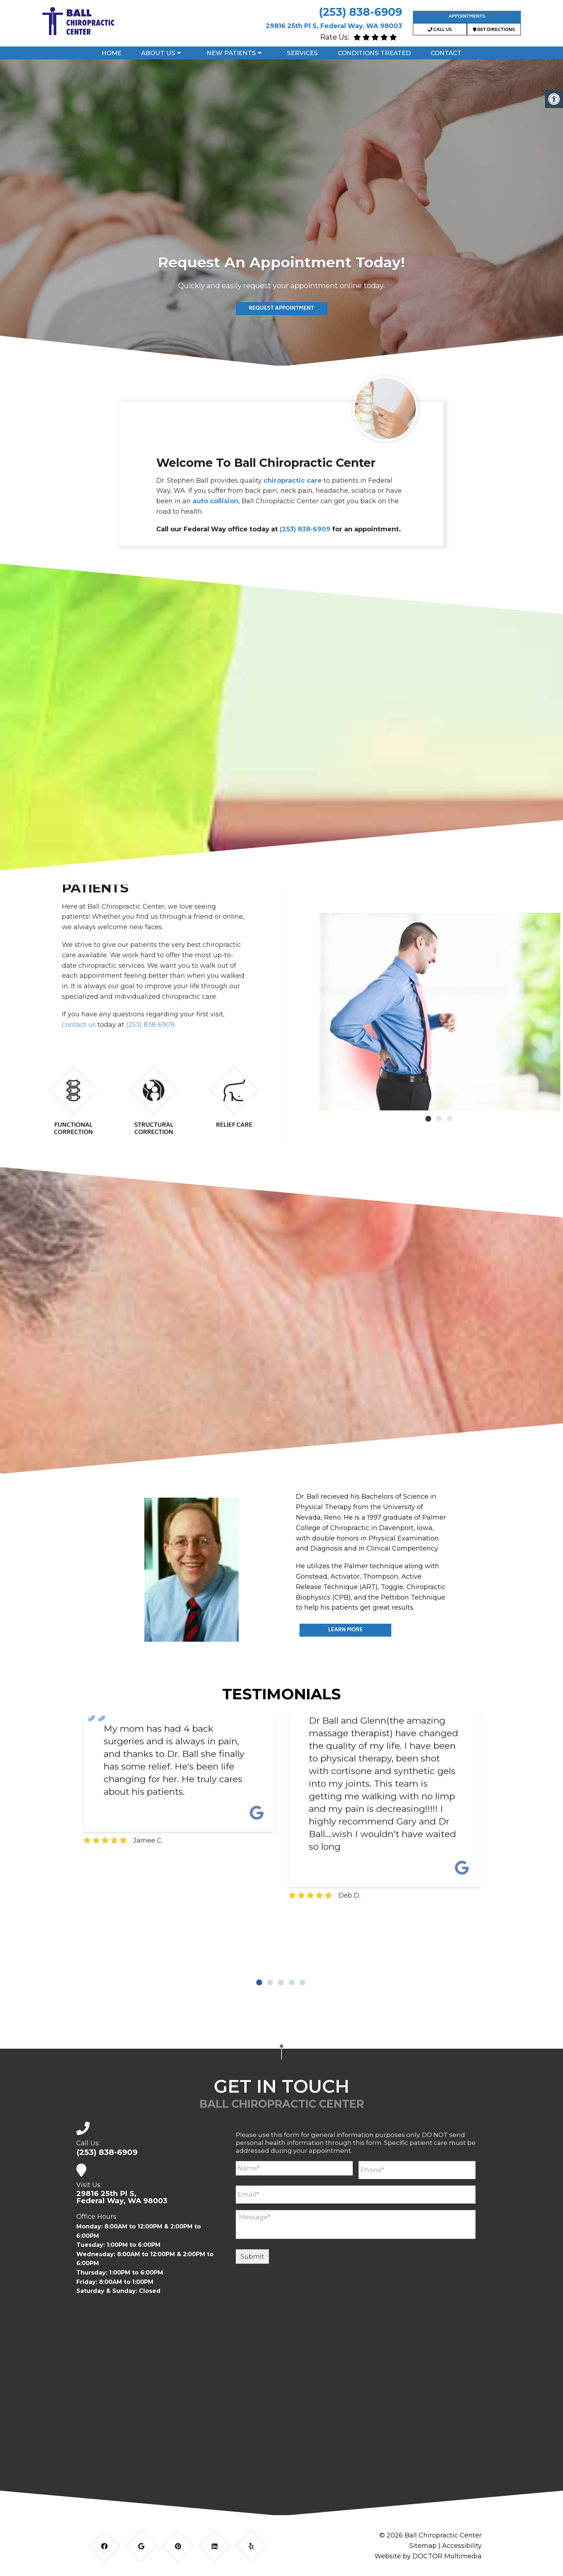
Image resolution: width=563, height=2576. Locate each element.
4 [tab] (291, 1982)
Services (302, 53)
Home (111, 53)
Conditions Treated (374, 53)
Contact (446, 53)
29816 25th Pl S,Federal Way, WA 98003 (121, 2197)
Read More (281, 316)
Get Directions (494, 30)
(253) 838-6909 (360, 12)
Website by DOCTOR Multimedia (428, 2556)
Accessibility (462, 2546)
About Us (158, 53)
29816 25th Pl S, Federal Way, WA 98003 (334, 26)
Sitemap (423, 2546)
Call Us (440, 30)
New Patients (231, 53)
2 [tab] (270, 1982)
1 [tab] (259, 1982)
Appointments (467, 17)
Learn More (345, 1629)
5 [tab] (302, 1982)
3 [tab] (281, 1982)
